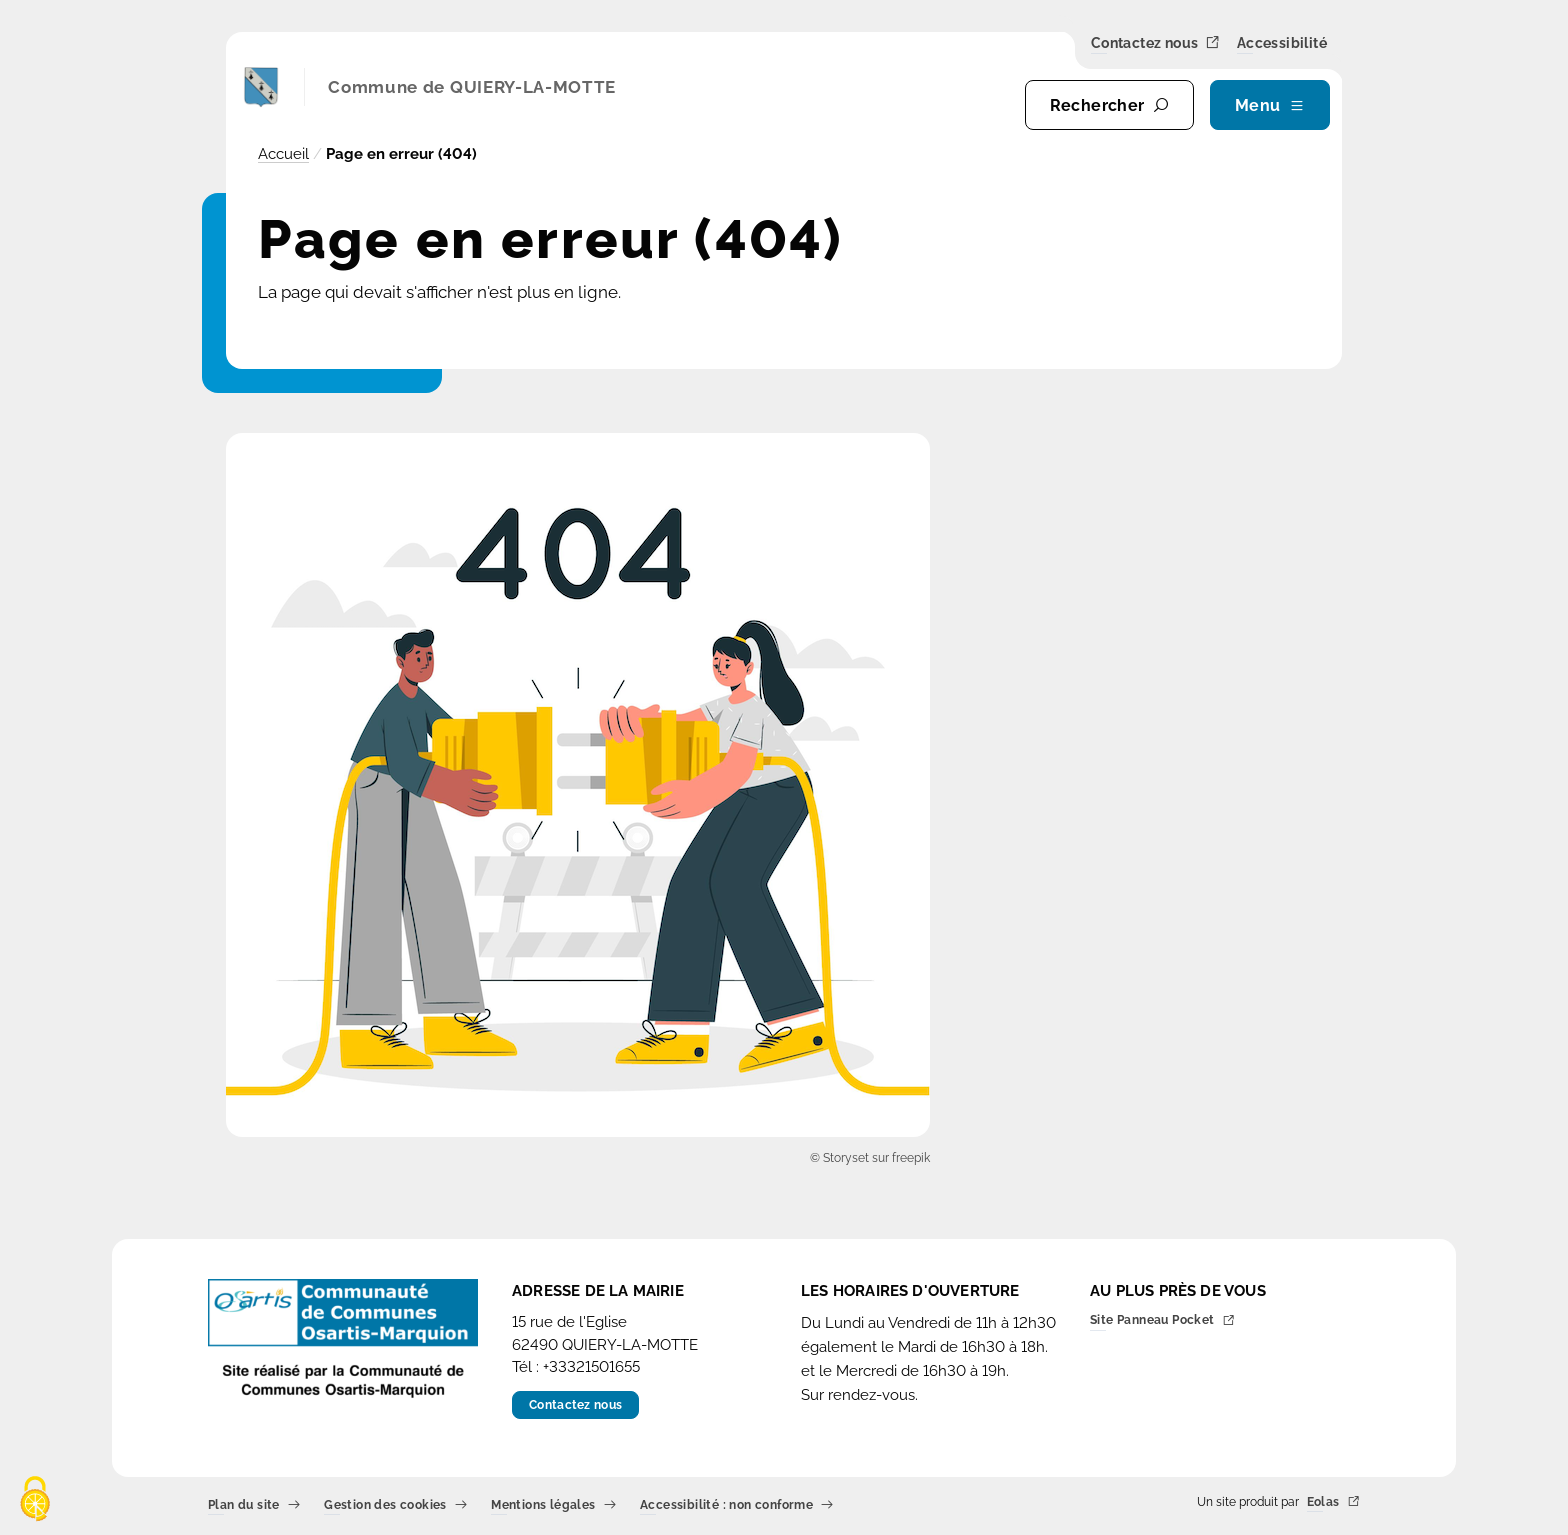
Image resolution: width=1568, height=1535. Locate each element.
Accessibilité (1282, 44)
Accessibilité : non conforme (737, 1505)
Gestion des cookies (395, 1505)
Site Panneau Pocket (1162, 1321)
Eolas (1333, 1502)
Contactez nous (1156, 43)
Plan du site (254, 1505)
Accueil (283, 154)
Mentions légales (553, 1505)
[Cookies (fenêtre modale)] (35, 1500)
